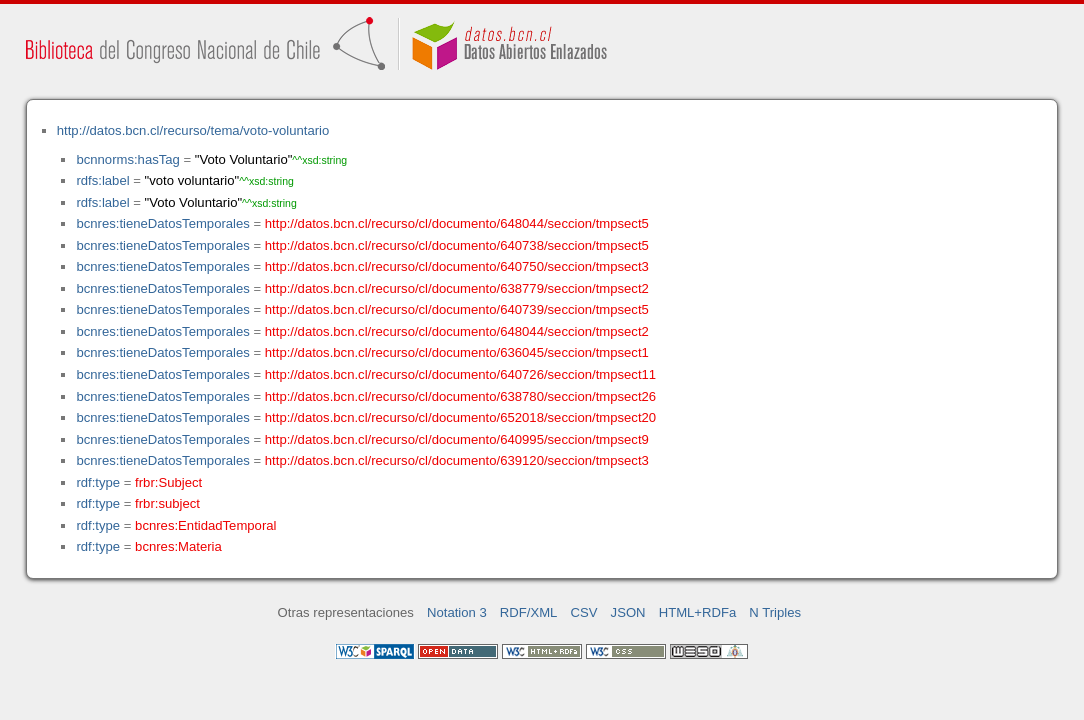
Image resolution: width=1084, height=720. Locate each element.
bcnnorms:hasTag (127, 159)
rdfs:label (102, 180)
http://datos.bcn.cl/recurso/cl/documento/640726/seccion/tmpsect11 (460, 374)
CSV (584, 612)
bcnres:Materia (178, 546)
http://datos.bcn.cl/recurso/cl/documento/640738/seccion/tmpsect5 (457, 245)
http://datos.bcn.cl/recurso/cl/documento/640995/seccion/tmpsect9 (457, 439)
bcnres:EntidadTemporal (205, 525)
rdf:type (98, 482)
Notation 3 (457, 612)
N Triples (775, 612)
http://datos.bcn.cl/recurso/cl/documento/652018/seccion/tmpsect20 (460, 417)
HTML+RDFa (698, 612)
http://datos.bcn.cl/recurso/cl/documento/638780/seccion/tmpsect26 (460, 396)
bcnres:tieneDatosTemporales (162, 223)
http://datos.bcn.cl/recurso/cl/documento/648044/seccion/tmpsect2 (457, 331)
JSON (628, 612)
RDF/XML (529, 612)
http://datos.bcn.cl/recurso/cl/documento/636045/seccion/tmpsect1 (457, 352)
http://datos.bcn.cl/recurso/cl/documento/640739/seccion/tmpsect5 (457, 309)
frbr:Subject (168, 482)
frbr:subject (167, 503)
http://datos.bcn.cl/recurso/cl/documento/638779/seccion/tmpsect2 (457, 288)
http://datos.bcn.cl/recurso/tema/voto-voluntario (193, 130)
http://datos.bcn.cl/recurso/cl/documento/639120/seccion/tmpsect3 (457, 460)
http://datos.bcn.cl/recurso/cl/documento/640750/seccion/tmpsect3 (457, 266)
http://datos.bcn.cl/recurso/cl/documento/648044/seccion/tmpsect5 (457, 223)
